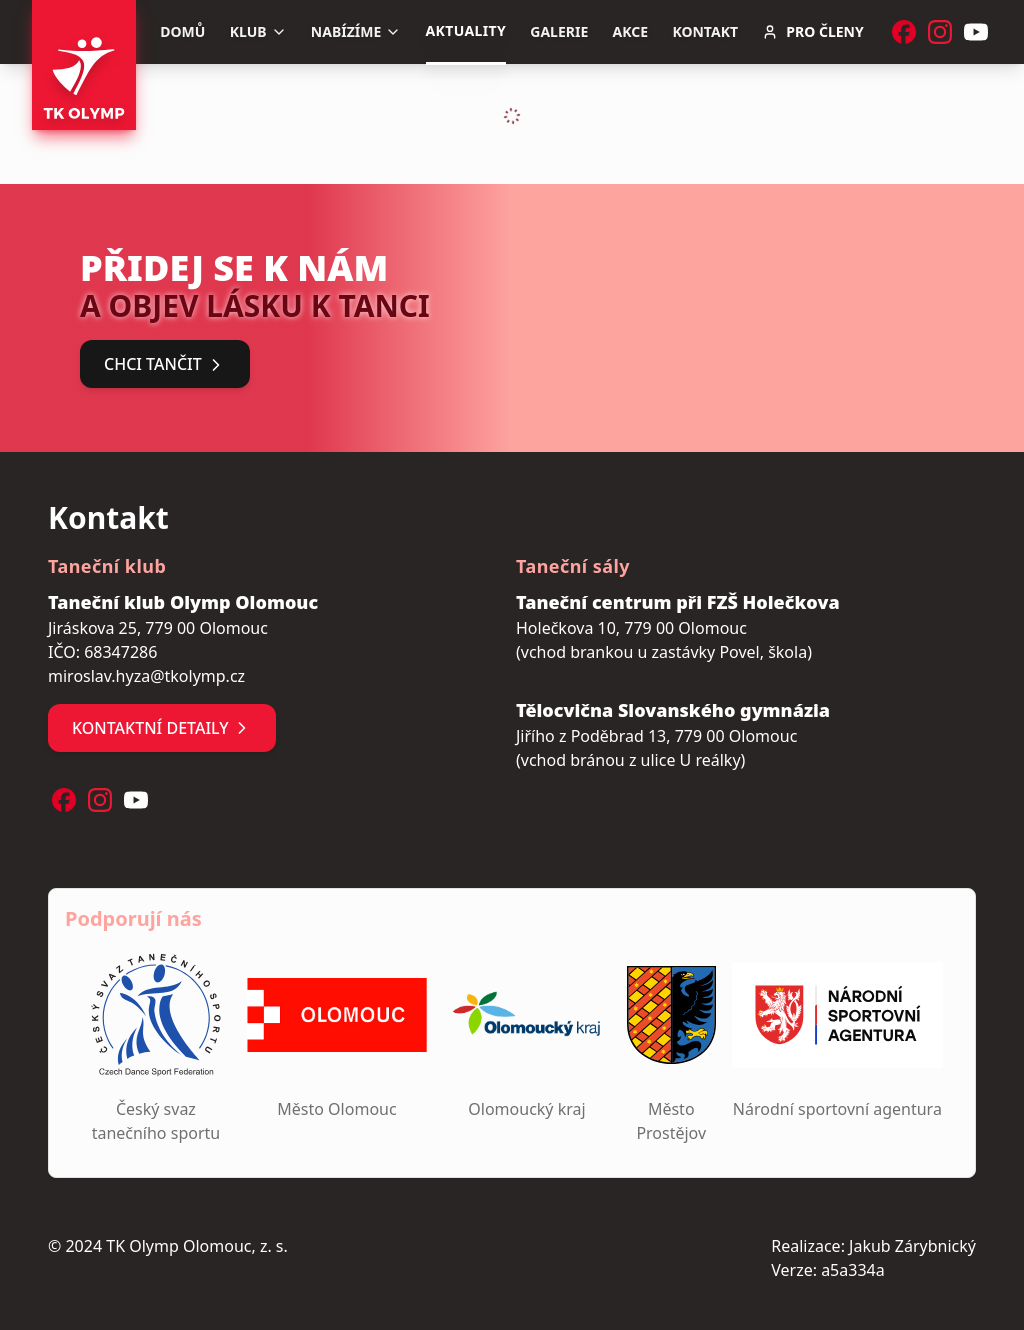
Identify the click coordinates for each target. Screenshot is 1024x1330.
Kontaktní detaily (162, 728)
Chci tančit (165, 364)
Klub (258, 31)
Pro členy (812, 31)
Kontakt (705, 31)
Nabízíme (356, 31)
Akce (631, 31)
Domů (182, 31)
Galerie (559, 31)
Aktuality (466, 30)
